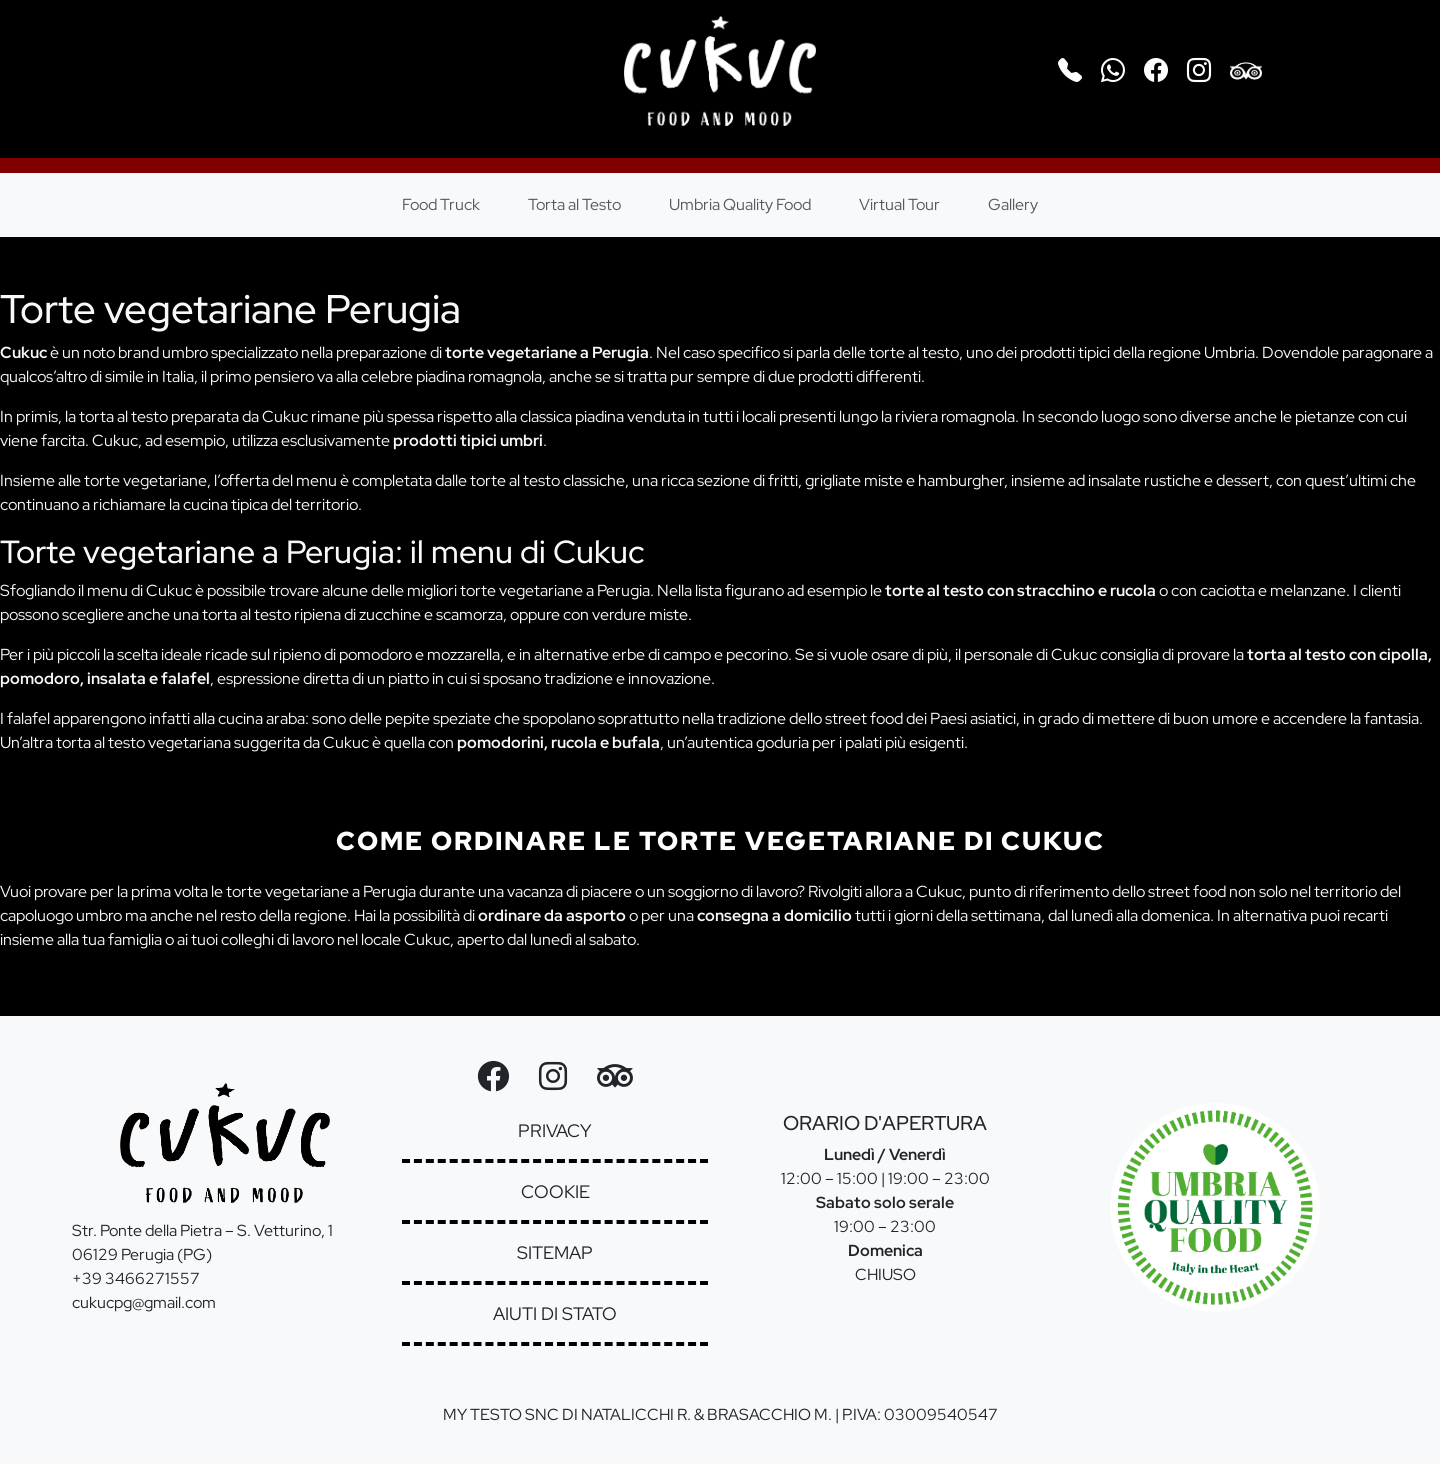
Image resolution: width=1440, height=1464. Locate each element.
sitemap (555, 1252)
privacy (555, 1130)
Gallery (1013, 204)
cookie (555, 1191)
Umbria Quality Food (740, 204)
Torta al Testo (574, 204)
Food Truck (441, 204)
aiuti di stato (555, 1313)
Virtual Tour (899, 204)
